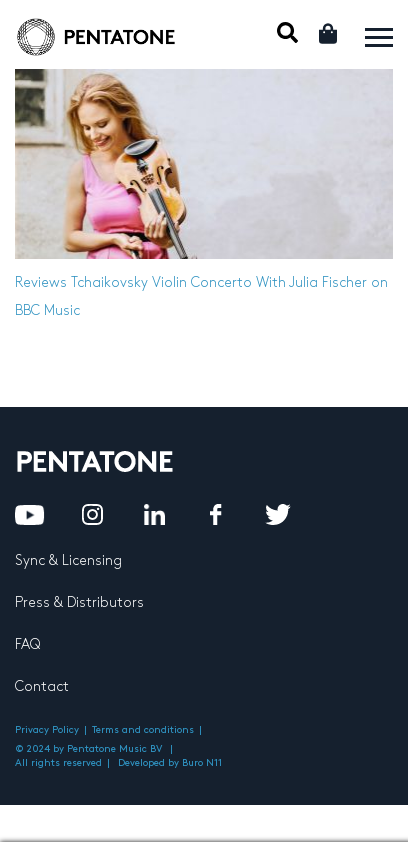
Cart (329, 33)
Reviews (41, 282)
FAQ (27, 644)
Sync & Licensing (68, 560)
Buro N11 (202, 763)
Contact (42, 686)
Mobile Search (287, 32)
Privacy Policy (47, 730)
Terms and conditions (143, 730)
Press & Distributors (79, 602)
